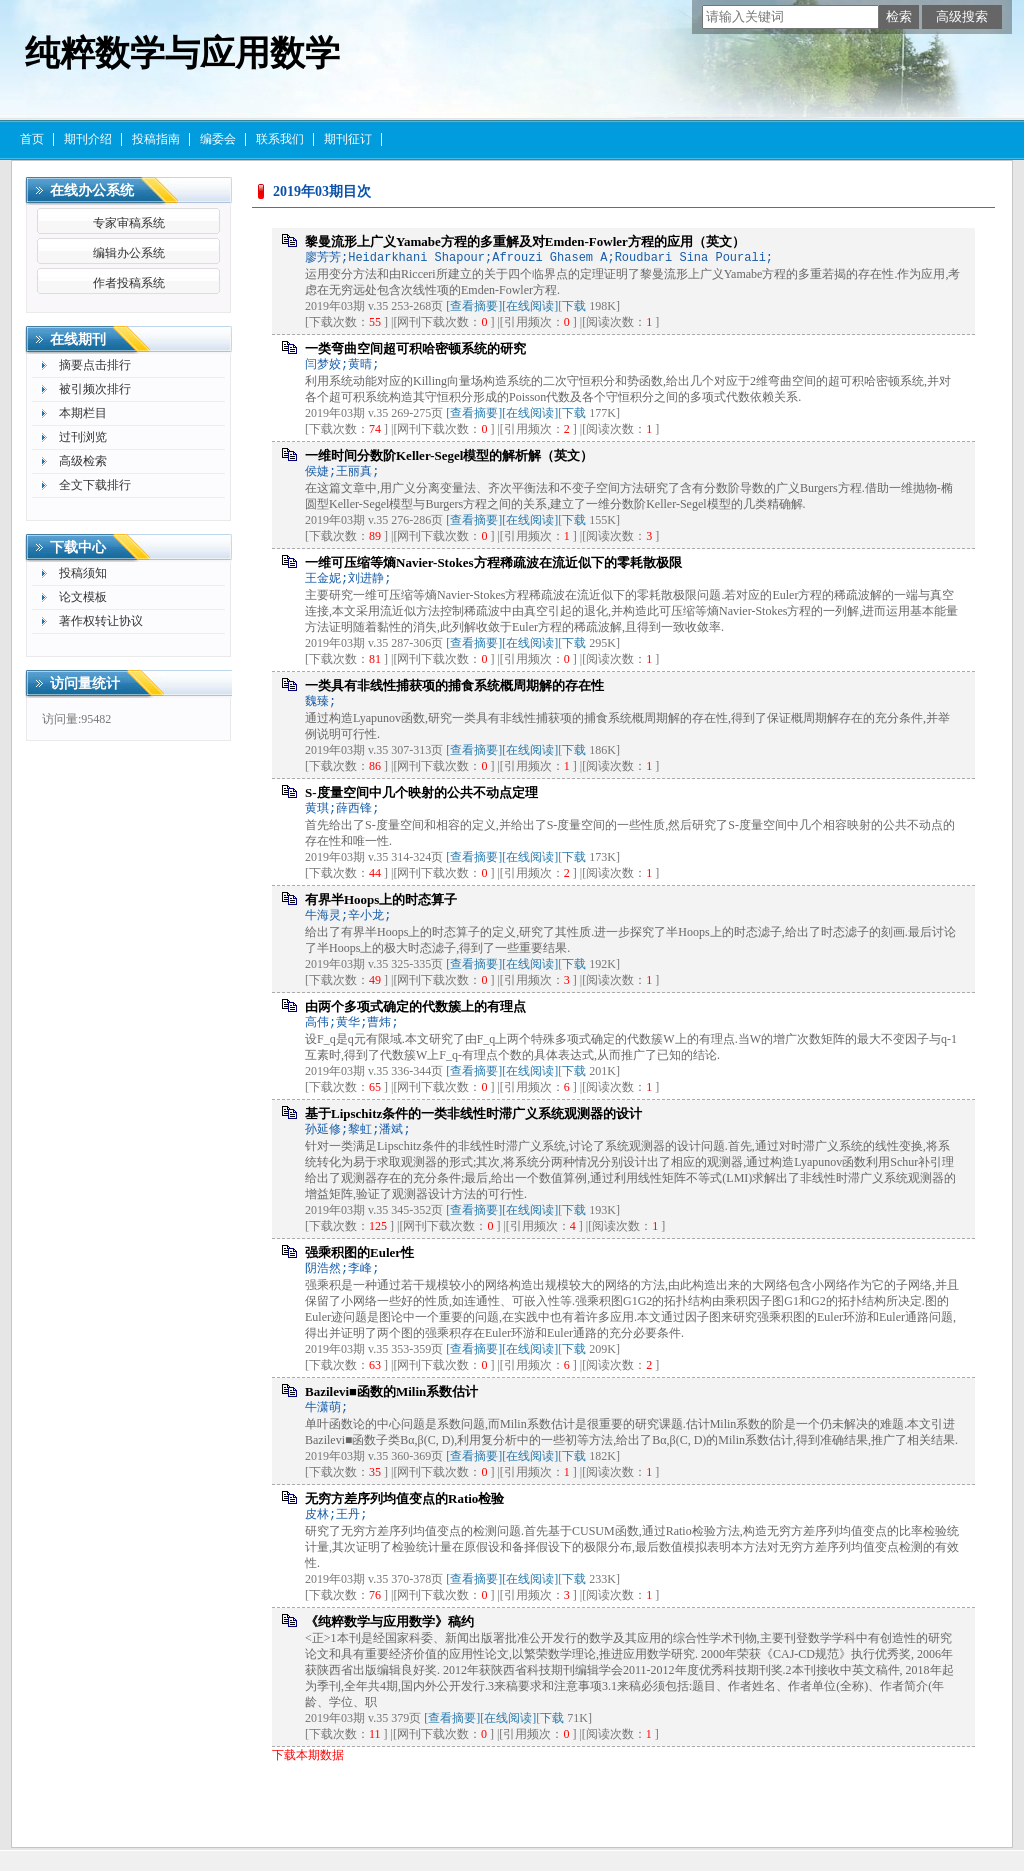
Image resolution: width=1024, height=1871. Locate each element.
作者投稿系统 (129, 283)
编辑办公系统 (129, 253)
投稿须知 (83, 573)
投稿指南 (156, 139)
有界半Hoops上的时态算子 (381, 899)
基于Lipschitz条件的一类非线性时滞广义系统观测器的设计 (473, 1113)
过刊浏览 (83, 437)
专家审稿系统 (129, 223)
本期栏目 (83, 413)
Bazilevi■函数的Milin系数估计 (391, 1391)
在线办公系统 (92, 190)
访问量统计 (85, 683)
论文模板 (83, 597)
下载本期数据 (308, 1755)
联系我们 (280, 139)
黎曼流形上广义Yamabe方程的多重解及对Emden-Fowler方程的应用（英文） (525, 241)
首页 (32, 139)
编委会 (218, 139)
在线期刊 (78, 339)
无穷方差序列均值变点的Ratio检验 (404, 1498)
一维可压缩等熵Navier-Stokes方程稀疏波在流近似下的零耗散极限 (493, 562)
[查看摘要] (474, 306)
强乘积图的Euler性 (359, 1252)
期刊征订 (348, 139)
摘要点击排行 (95, 365)
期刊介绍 (88, 139)
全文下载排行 (95, 485)
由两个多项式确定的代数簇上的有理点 (415, 1006)
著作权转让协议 (101, 621)
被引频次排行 (95, 389)
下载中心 (78, 547)
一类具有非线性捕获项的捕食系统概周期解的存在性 (454, 685)
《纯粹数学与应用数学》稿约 (389, 1621)
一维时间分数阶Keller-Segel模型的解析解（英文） (449, 455)
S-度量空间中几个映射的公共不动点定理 (421, 792)
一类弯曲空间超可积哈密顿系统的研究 (415, 348)
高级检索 (83, 461)
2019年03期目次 (322, 191)
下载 (574, 306)
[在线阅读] (530, 306)
